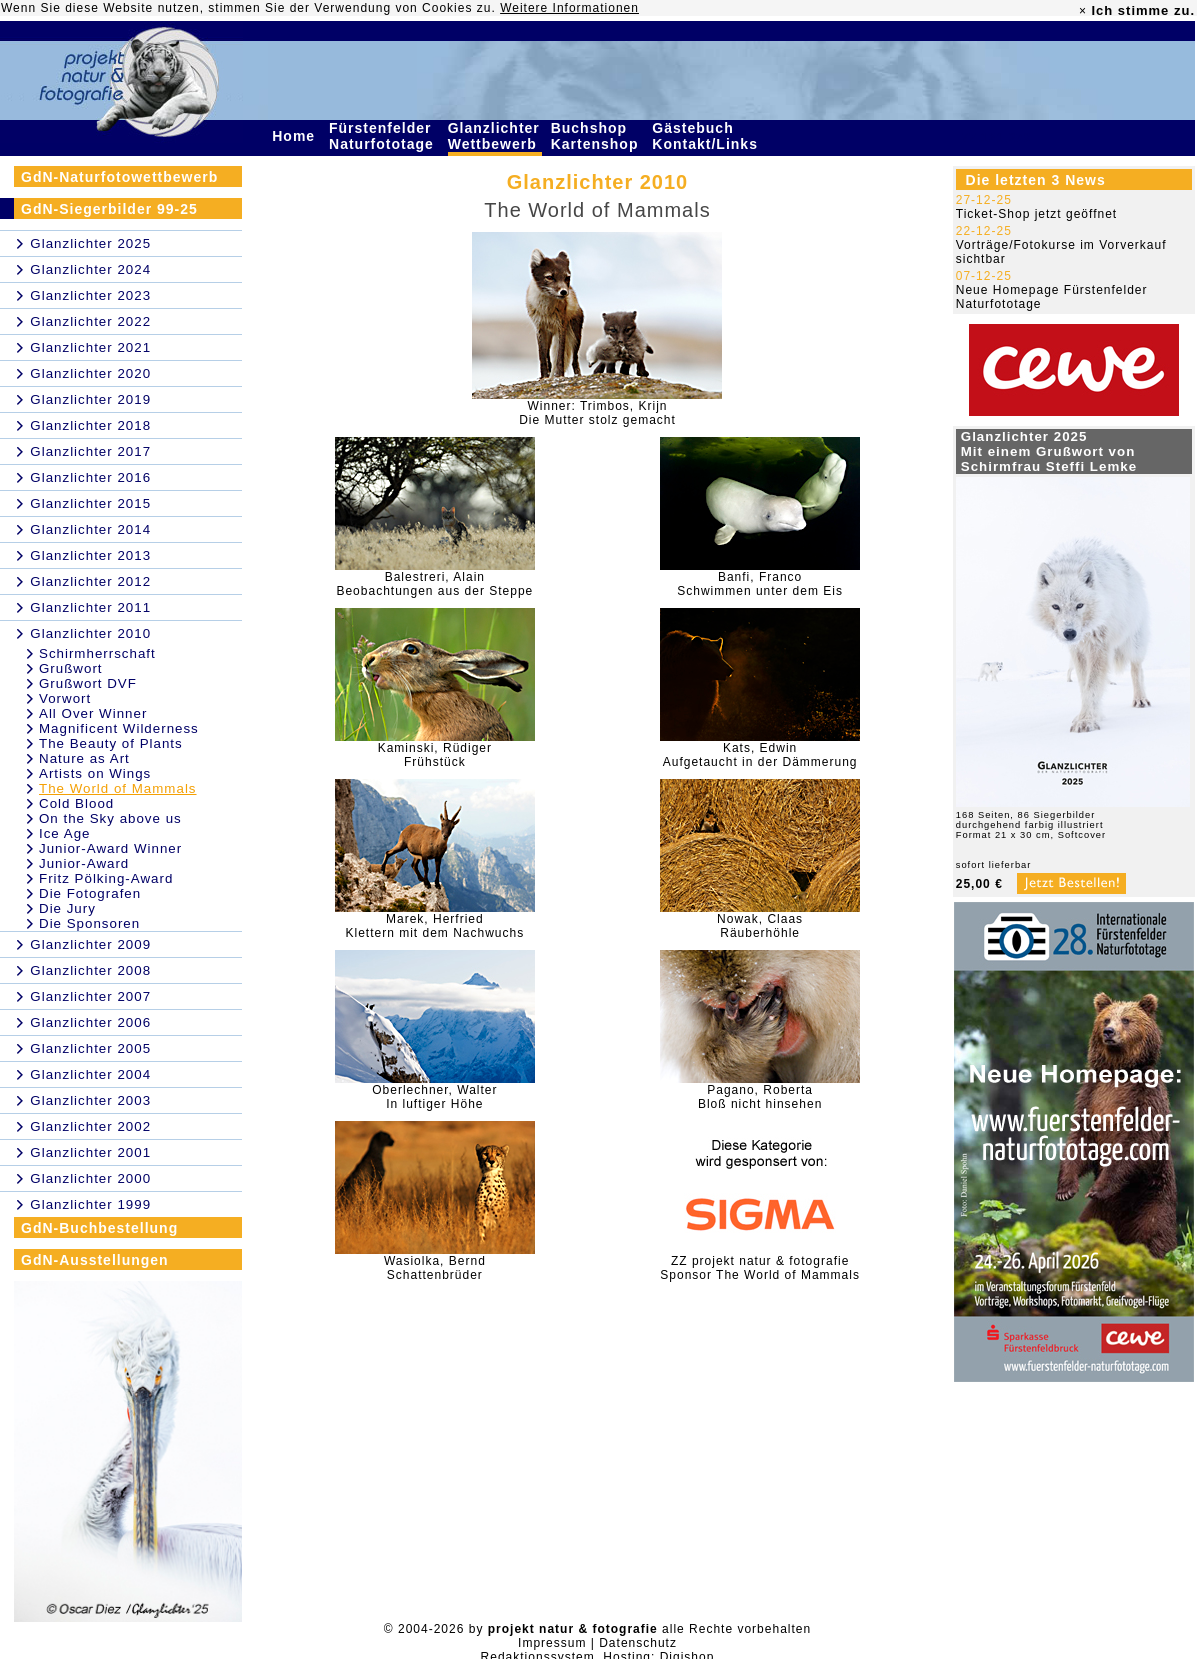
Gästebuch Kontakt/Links (707, 136)
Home (296, 136)
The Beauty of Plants (111, 743)
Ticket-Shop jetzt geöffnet (1036, 214)
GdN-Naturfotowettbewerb (119, 177)
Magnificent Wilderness (119, 728)
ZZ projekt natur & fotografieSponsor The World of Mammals (760, 1268)
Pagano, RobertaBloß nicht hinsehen (760, 1097)
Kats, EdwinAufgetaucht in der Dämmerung (760, 755)
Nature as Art (84, 758)
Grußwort (71, 668)
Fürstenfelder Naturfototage (384, 136)
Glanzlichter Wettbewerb (495, 136)
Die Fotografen (90, 893)
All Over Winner (93, 713)
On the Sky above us (110, 818)
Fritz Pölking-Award (106, 878)
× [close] (1083, 11)
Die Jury (67, 908)
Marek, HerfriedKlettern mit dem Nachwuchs (434, 926)
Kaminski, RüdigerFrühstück (435, 755)
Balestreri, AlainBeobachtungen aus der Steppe (434, 584)
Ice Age (64, 833)
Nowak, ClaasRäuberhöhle (760, 926)
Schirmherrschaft (97, 653)
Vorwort (65, 698)
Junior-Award (84, 863)
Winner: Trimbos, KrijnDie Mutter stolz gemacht (597, 413)
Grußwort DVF (88, 683)
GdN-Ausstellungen (95, 1260)
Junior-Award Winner (110, 848)
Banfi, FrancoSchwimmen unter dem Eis (760, 584)
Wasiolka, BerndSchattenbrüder (435, 1268)
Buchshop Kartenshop (597, 136)
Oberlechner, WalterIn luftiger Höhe (434, 1097)
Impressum (552, 1643)
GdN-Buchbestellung (99, 1228)
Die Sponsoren (89, 923)
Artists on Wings (95, 773)
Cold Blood (76, 803)
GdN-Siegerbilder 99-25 (109, 209)
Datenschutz (638, 1643)
